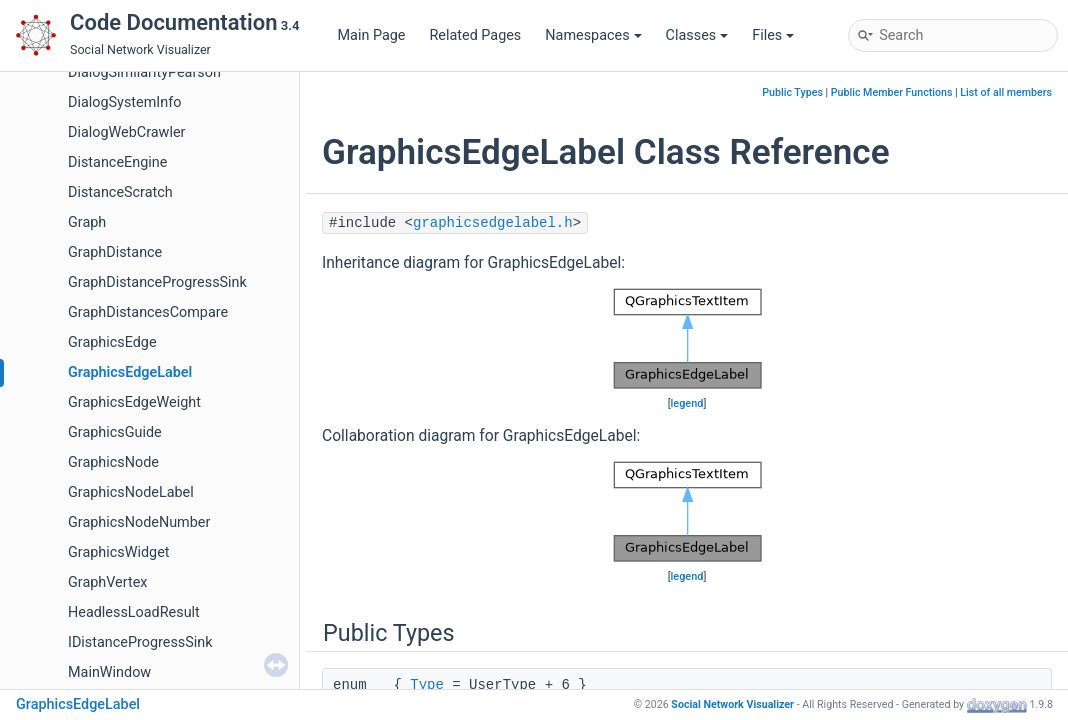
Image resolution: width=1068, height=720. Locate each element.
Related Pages (475, 35)
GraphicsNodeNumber (139, 522)
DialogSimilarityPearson (144, 72)
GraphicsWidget (119, 552)
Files (773, 35)
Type (427, 685)
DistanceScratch (120, 192)
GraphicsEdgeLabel (130, 372)
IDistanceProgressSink (140, 642)
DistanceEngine (117, 162)
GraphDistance (115, 252)
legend (687, 403)
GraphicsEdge (112, 342)
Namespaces (593, 35)
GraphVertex (107, 582)
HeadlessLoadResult (134, 612)
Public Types (792, 92)
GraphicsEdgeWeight (134, 402)
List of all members (1006, 92)
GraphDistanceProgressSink (157, 282)
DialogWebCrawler (126, 132)
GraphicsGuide (115, 432)
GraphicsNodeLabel (131, 492)
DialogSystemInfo (124, 102)
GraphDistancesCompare (148, 312)
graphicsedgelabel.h (493, 223)
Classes (697, 35)
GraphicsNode (113, 462)
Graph (87, 222)
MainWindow (109, 672)
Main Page (372, 35)
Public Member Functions (892, 92)
